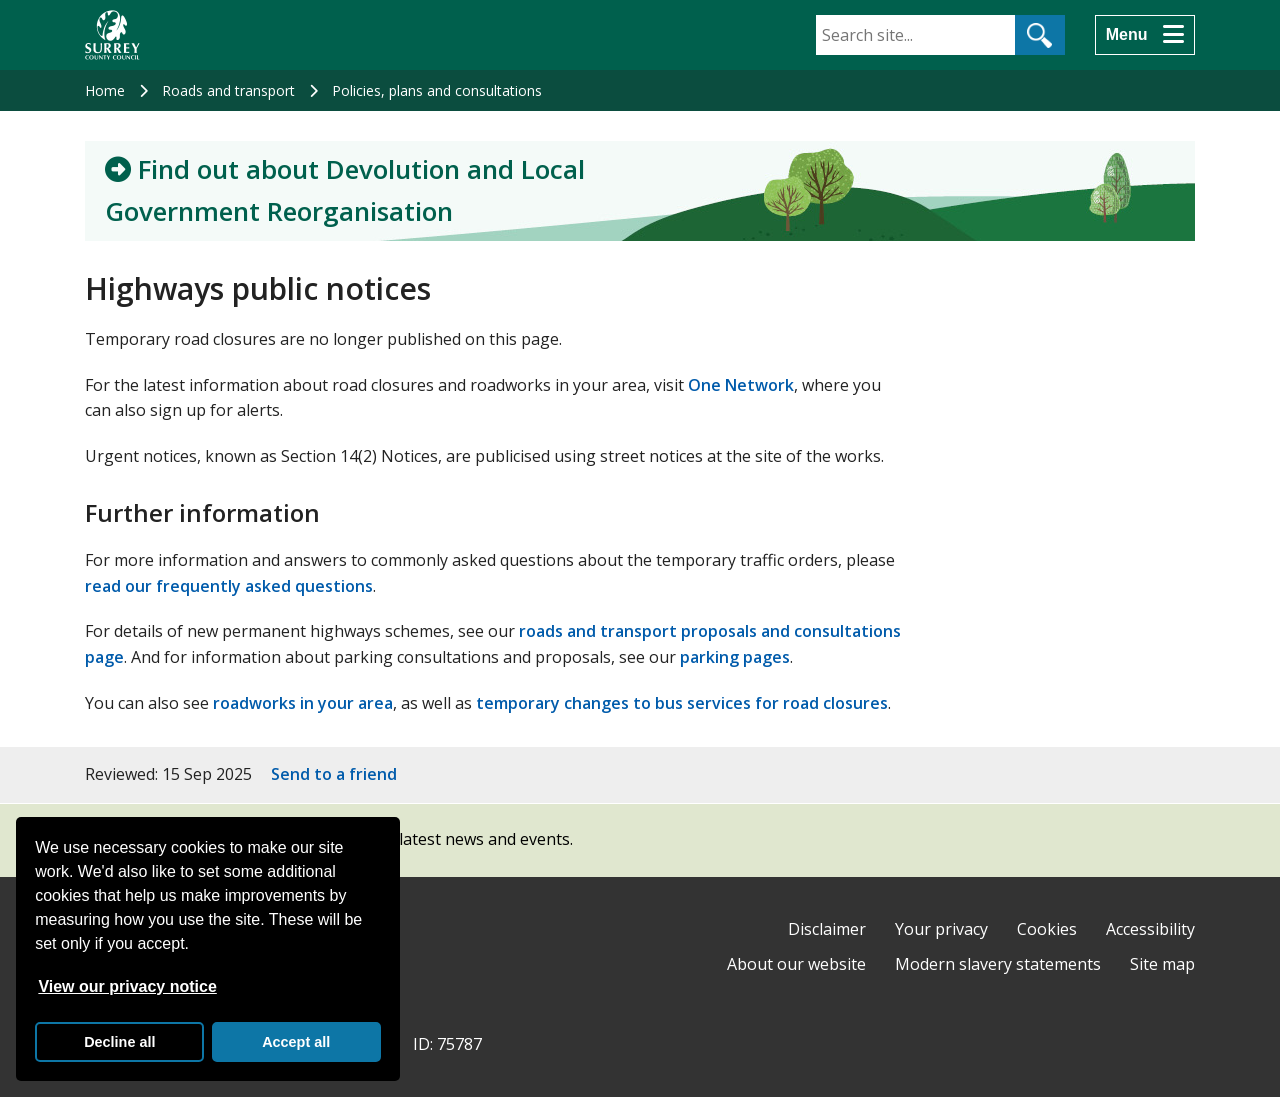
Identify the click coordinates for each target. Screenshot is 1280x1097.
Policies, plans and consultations (437, 90)
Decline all (119, 1042)
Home (105, 90)
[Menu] (1145, 35)
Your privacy (941, 929)
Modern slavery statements (998, 964)
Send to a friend (334, 774)
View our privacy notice (127, 986)
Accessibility (1150, 929)
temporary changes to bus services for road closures (682, 703)
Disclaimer (827, 929)
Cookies (1047, 929)
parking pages (735, 657)
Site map (1162, 964)
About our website (796, 964)
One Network (741, 385)
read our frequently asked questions (229, 586)
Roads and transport (228, 90)
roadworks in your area (303, 703)
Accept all (296, 1042)
